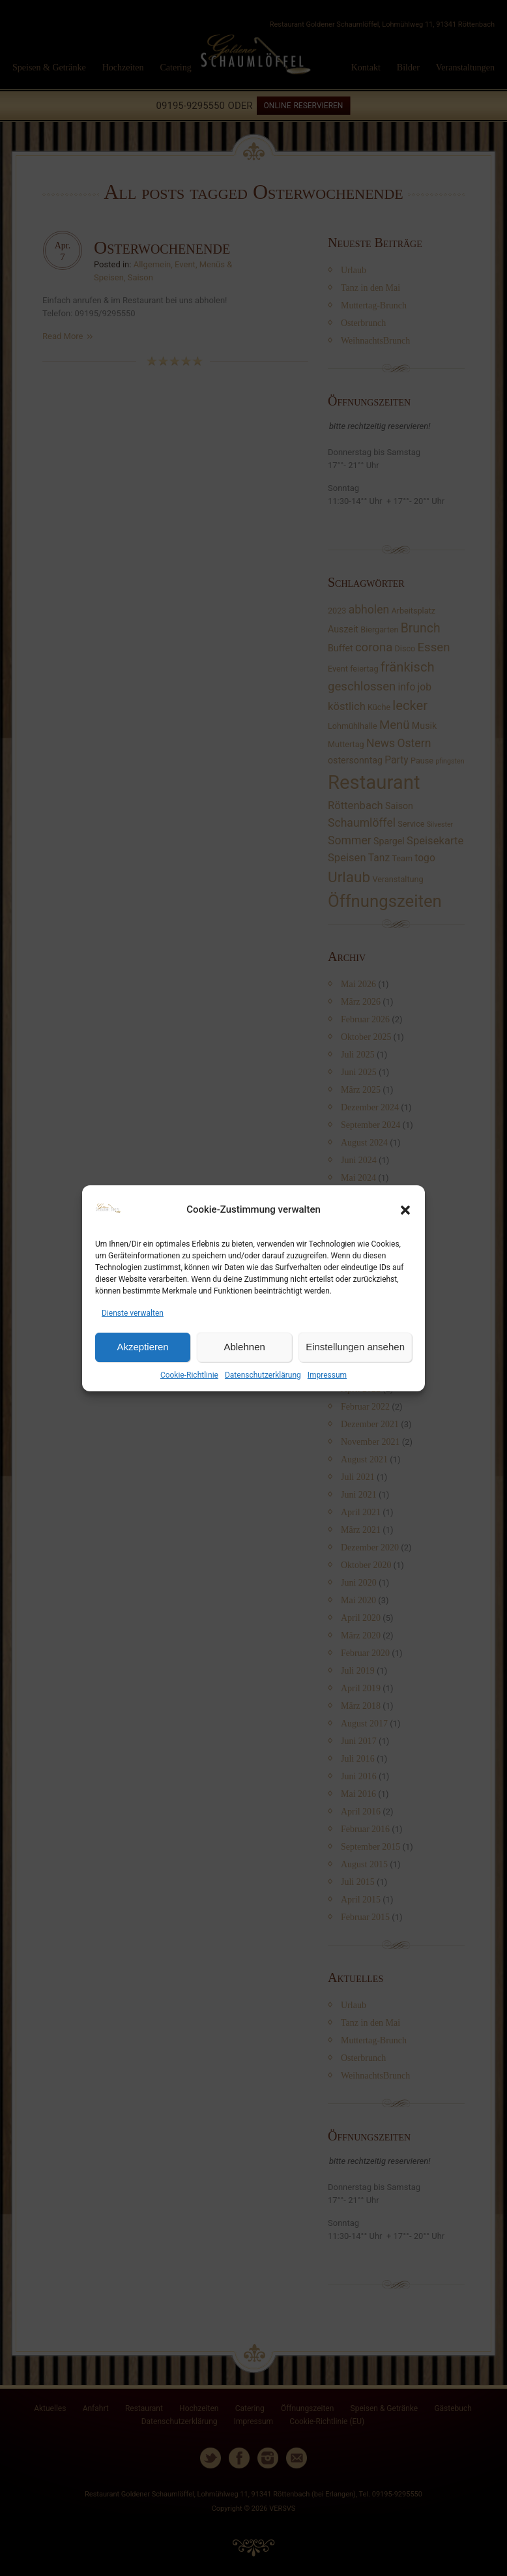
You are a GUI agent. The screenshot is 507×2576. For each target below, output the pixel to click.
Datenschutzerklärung (263, 1375)
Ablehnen (244, 1346)
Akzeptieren (142, 1346)
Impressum (327, 1375)
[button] (405, 1210)
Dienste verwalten (133, 1313)
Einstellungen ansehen (355, 1346)
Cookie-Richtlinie (189, 1375)
